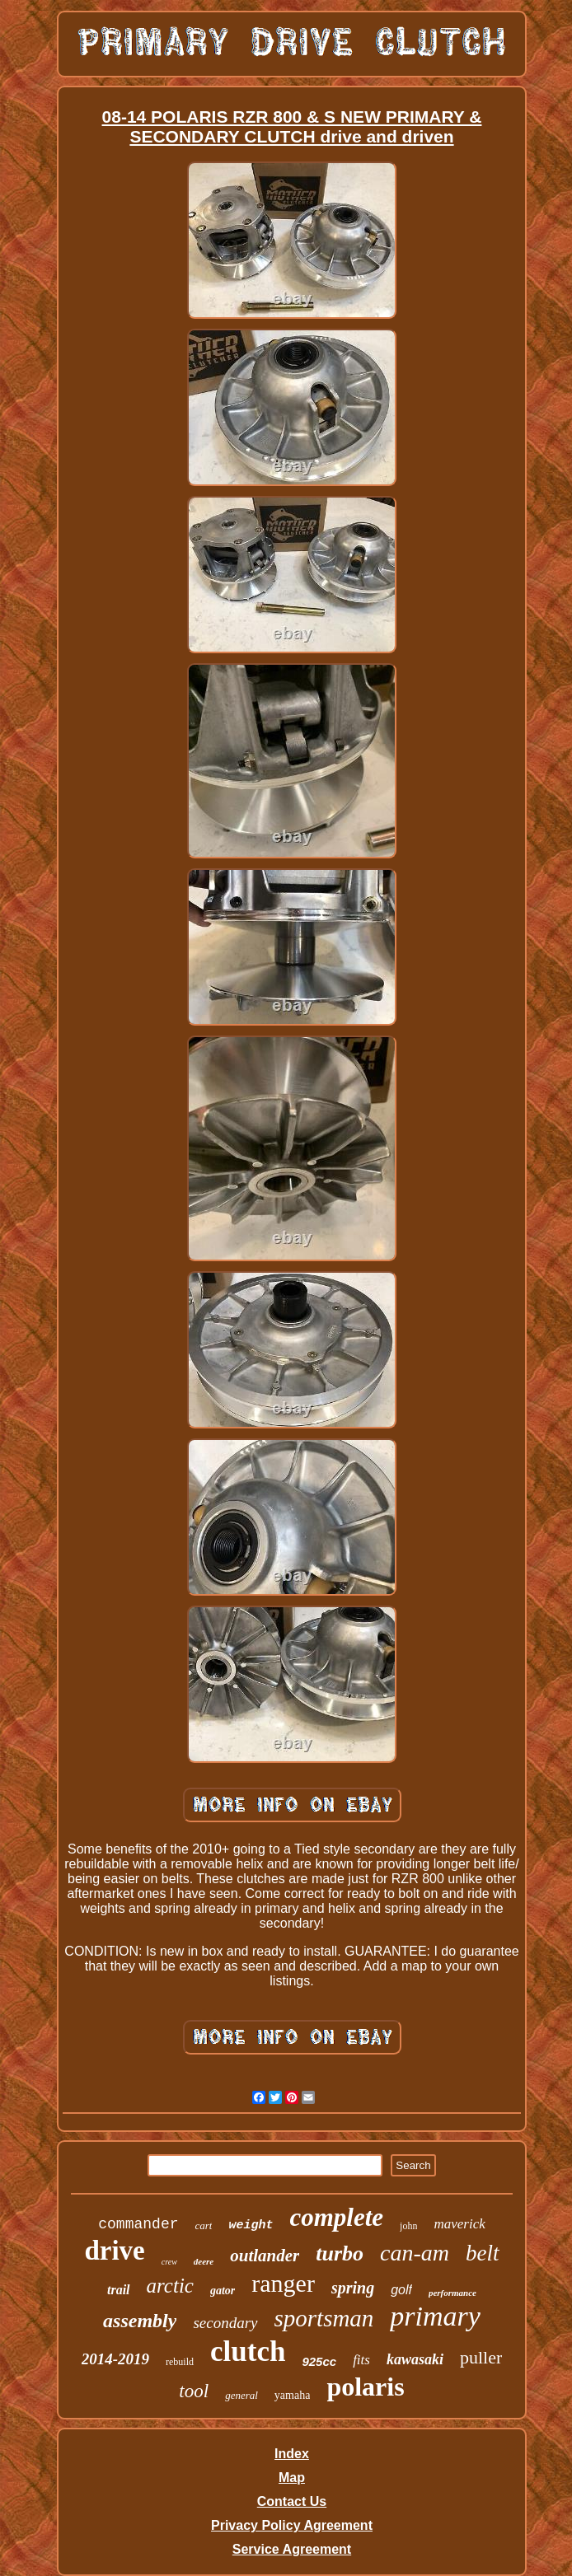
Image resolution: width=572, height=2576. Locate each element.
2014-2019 (115, 2359)
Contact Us (291, 2501)
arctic (170, 2285)
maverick (459, 2224)
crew (169, 2261)
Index (291, 2454)
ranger (283, 2283)
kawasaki (415, 2359)
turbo (339, 2253)
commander (138, 2224)
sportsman (324, 2318)
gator (222, 2290)
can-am (414, 2252)
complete (336, 2217)
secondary (225, 2322)
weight (250, 2225)
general (241, 2395)
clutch (247, 2351)
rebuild (180, 2362)
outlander (264, 2255)
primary (435, 2316)
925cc (319, 2361)
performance (452, 2293)
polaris (365, 2386)
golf (401, 2290)
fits (361, 2360)
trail (118, 2290)
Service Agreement (291, 2549)
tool (194, 2391)
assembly (139, 2320)
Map (292, 2478)
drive (114, 2250)
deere (203, 2261)
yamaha (292, 2395)
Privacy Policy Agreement (292, 2525)
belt (482, 2253)
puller (481, 2357)
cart (203, 2225)
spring (352, 2288)
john (408, 2226)
